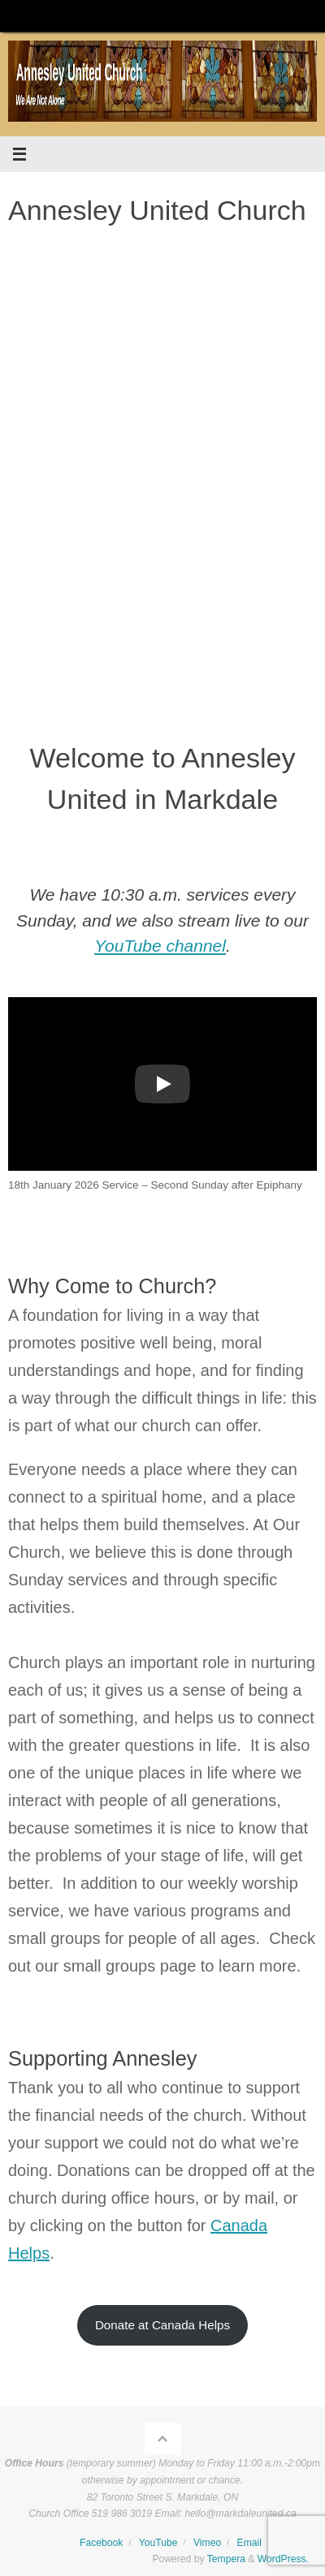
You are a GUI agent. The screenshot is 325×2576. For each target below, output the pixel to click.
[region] (162, 477)
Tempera (226, 2559)
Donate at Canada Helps (162, 2325)
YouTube (158, 2542)
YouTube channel (160, 945)
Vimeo (207, 2542)
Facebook (101, 2542)
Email (249, 2542)
